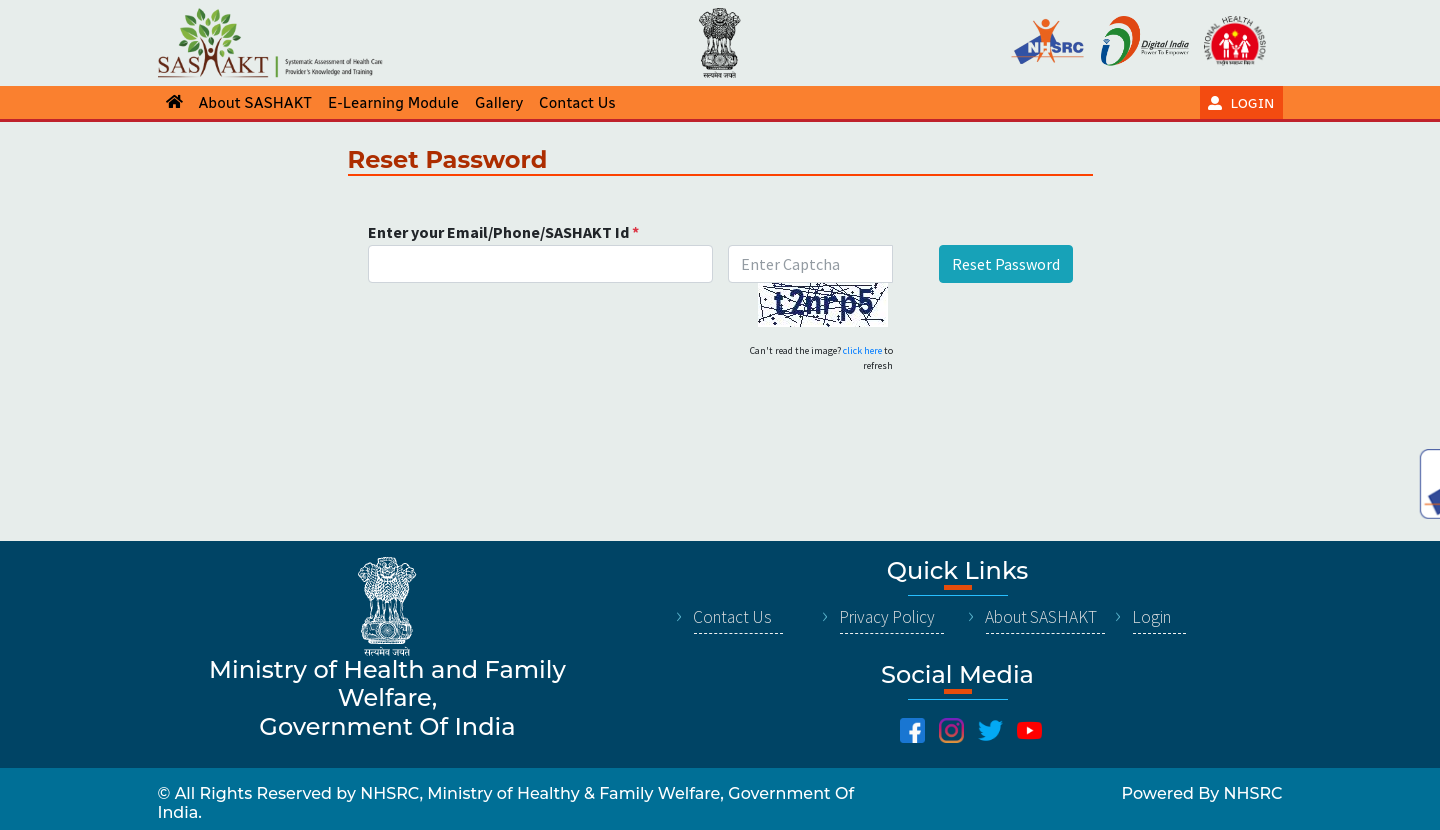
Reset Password (1006, 264)
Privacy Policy (887, 617)
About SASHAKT (1041, 617)
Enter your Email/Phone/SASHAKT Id (503, 232)
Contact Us (732, 617)
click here (862, 350)
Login (1151, 617)
